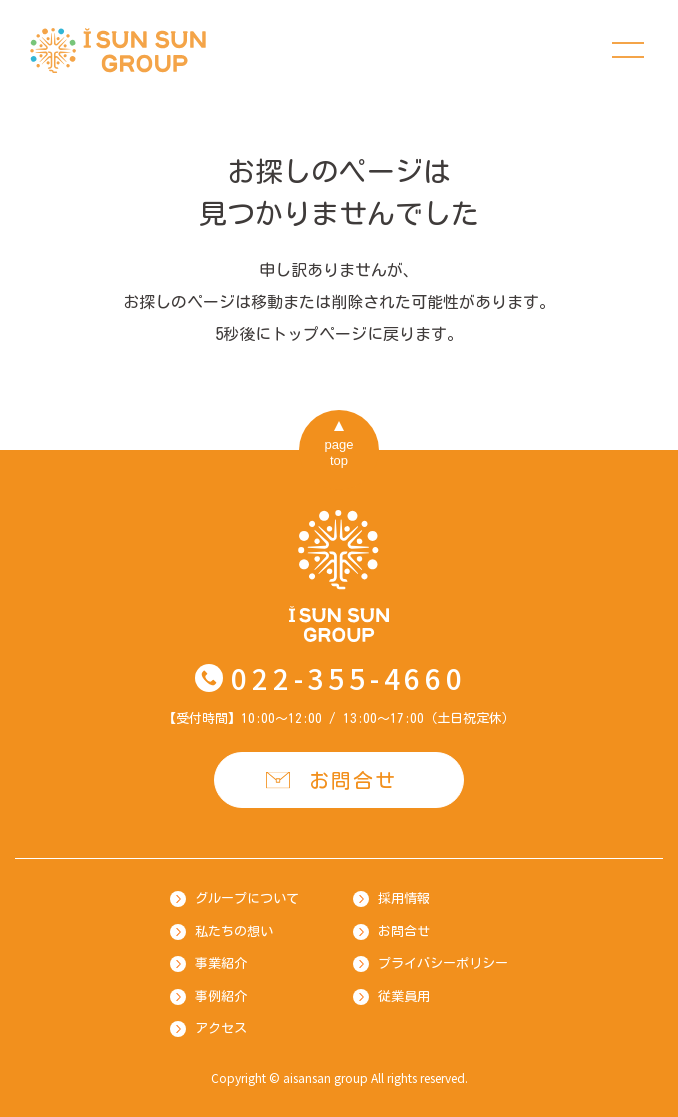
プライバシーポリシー (443, 963)
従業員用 (404, 996)
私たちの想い (234, 931)
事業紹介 (221, 963)
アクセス (221, 1028)
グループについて (247, 898)
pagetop (339, 452)
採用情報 (404, 898)
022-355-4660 (348, 678)
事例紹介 (221, 996)
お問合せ (353, 780)
